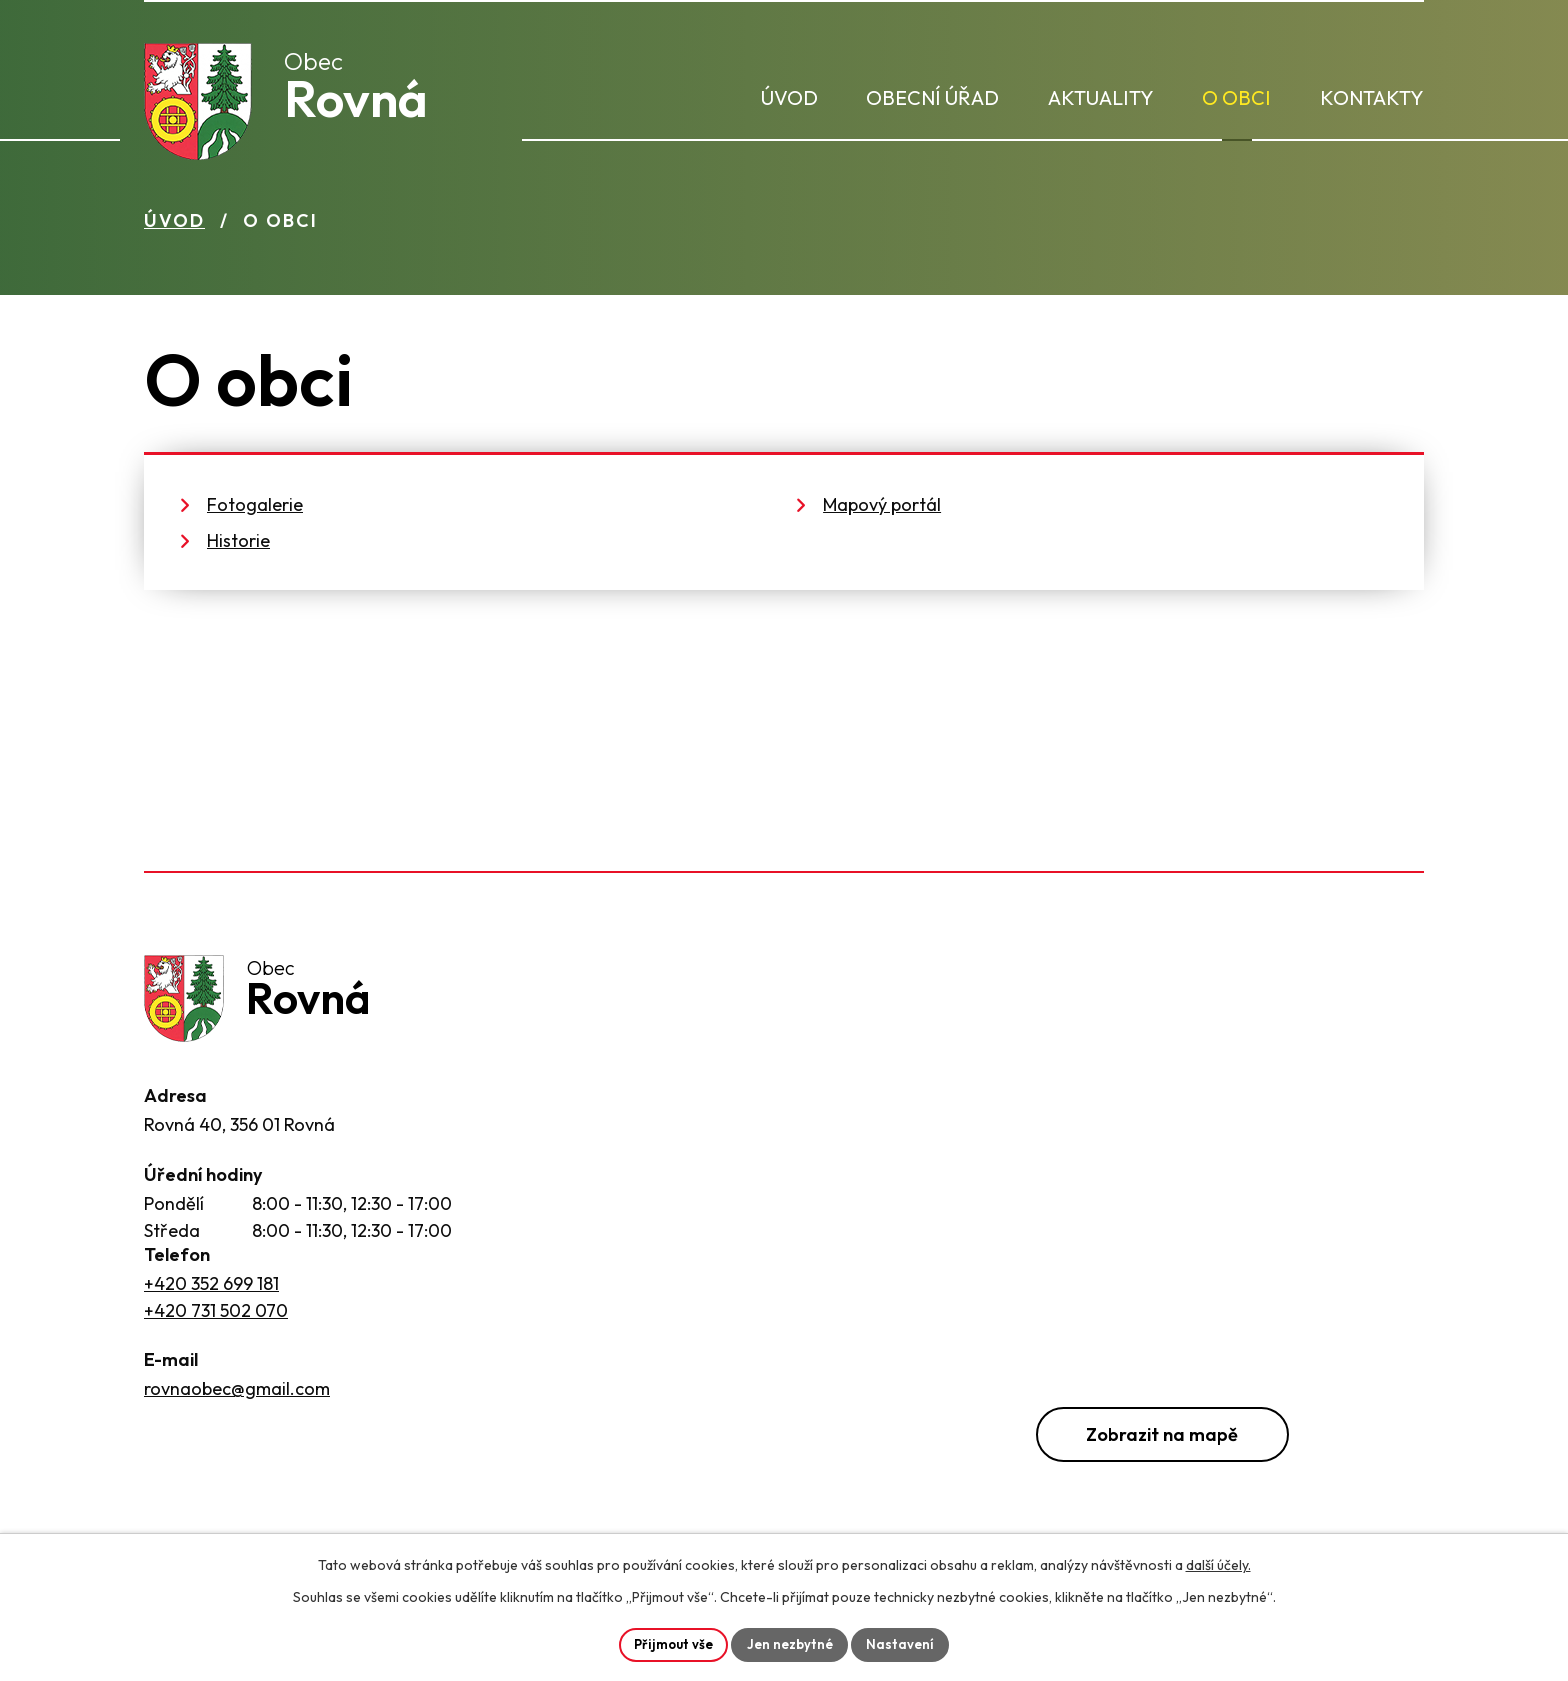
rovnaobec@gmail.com (237, 1400)
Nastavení (906, 1643)
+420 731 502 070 (216, 1322)
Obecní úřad (932, 97)
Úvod (789, 97)
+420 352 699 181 (211, 1295)
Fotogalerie (255, 511)
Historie (238, 547)
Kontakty (1372, 97)
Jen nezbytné (792, 1643)
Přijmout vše (670, 1643)
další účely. (1218, 1563)
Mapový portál (882, 511)
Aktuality (1101, 97)
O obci (1236, 97)
